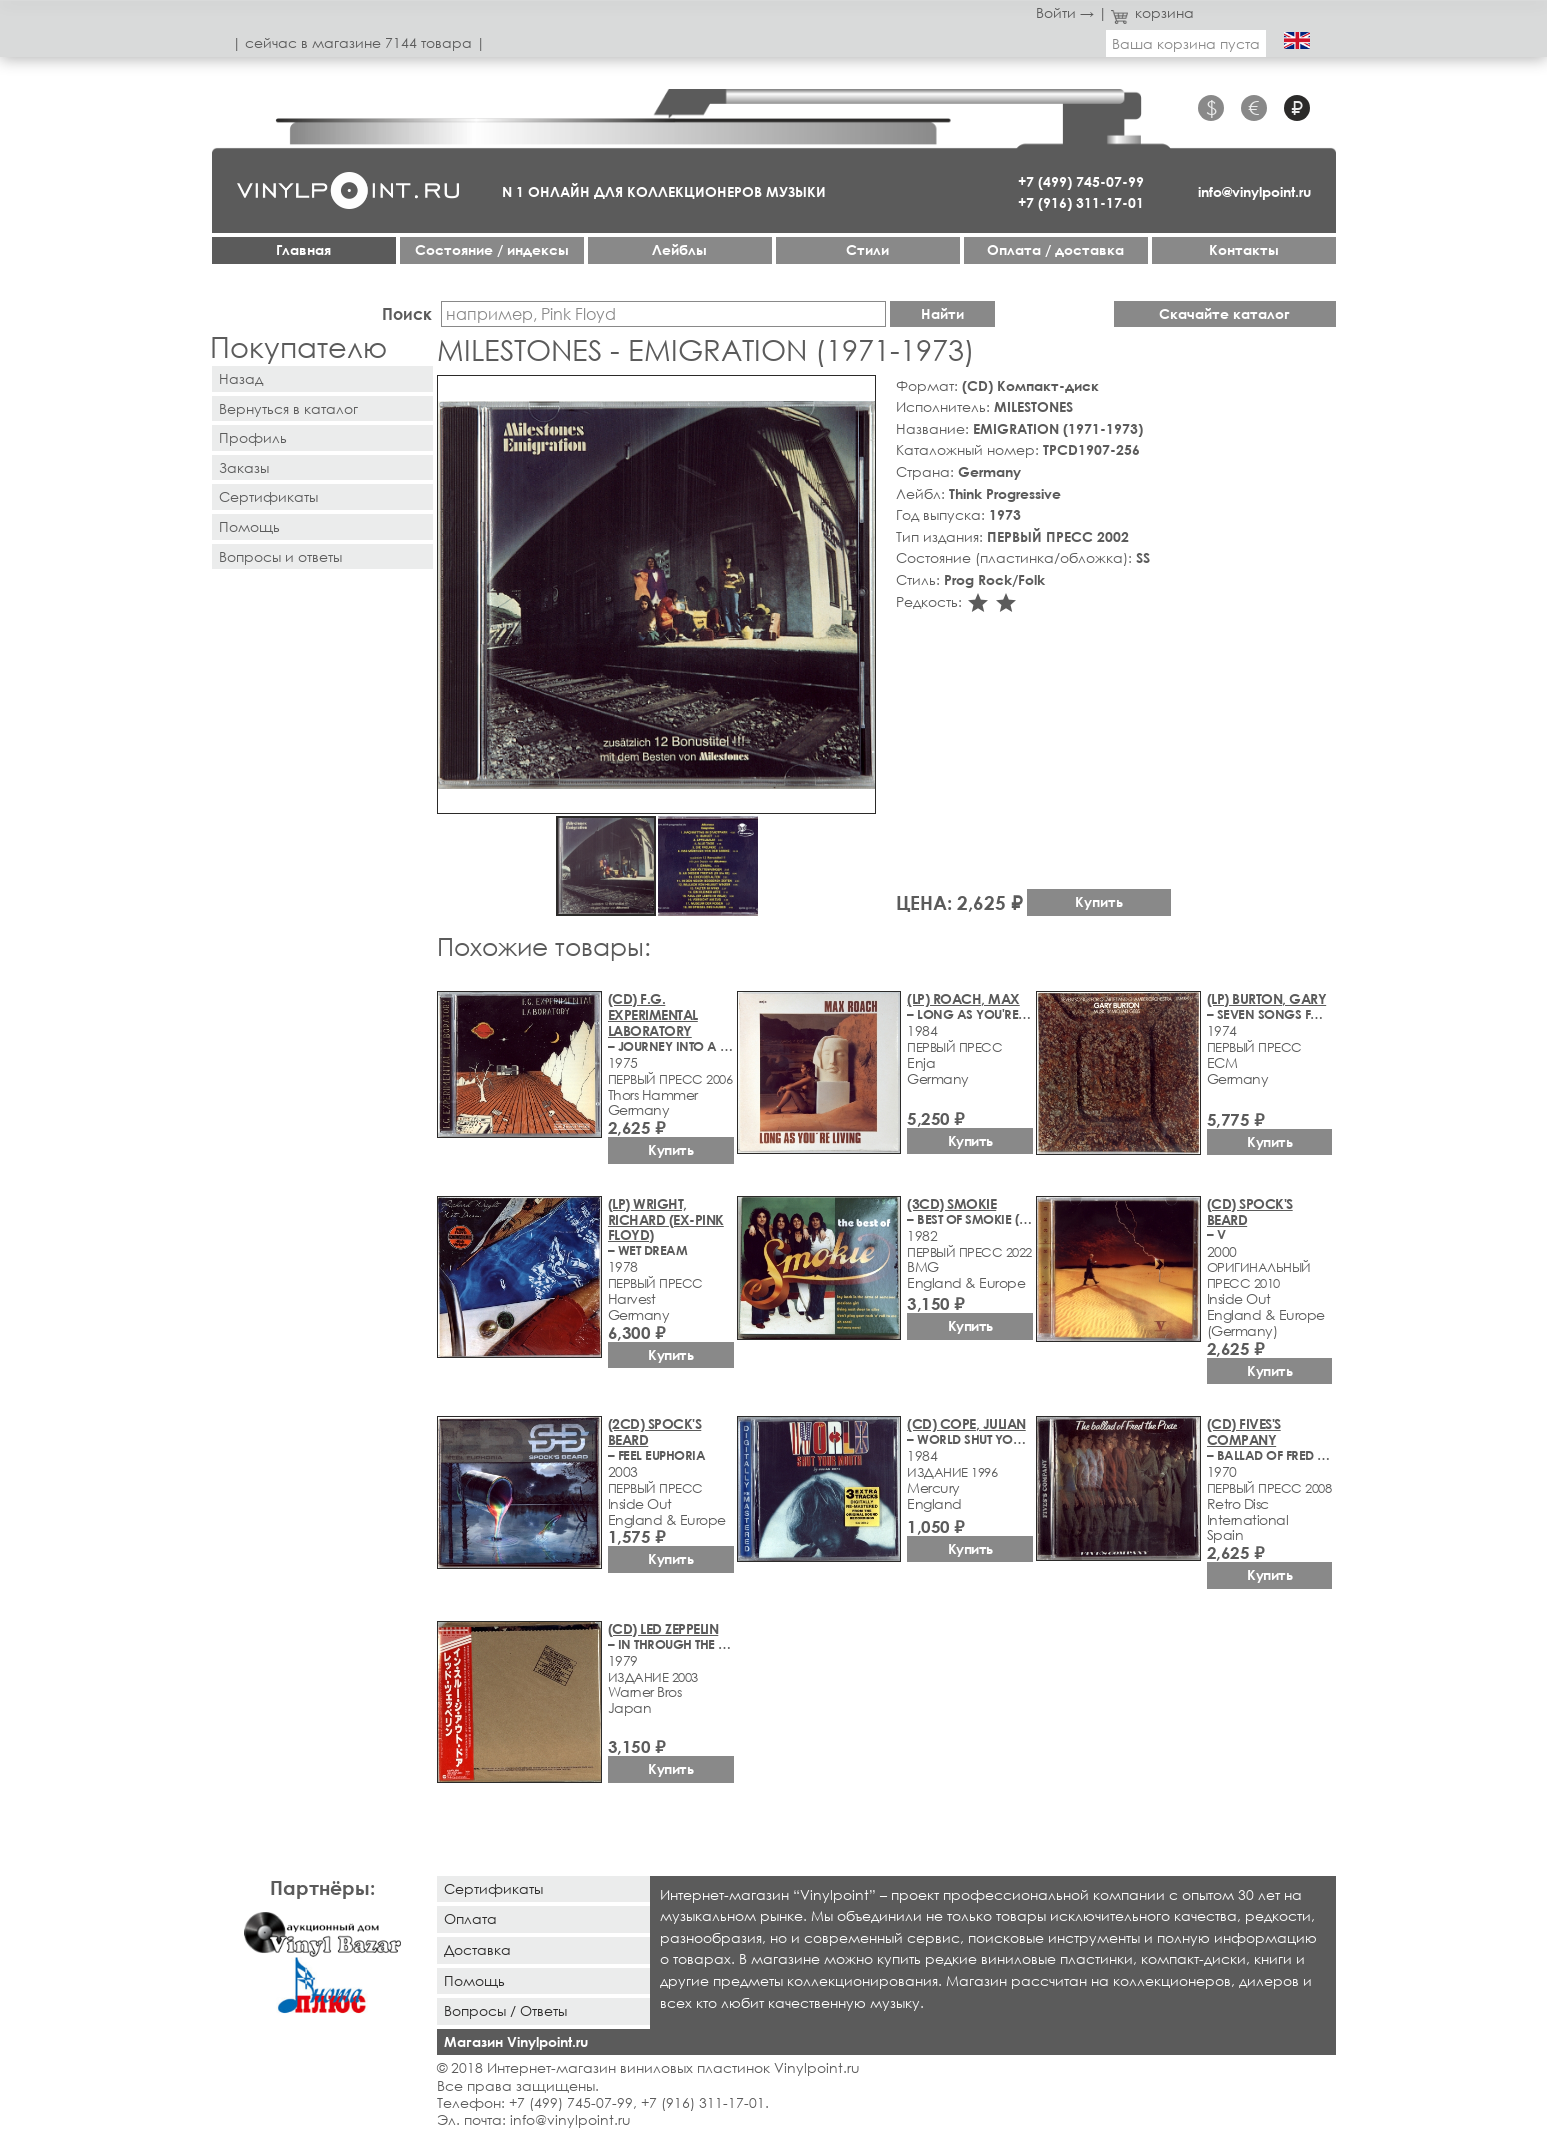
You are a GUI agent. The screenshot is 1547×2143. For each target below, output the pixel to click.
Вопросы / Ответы (505, 2010)
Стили (867, 249)
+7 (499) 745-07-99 (1081, 181)
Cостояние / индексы (492, 249)
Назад (241, 378)
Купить (1099, 901)
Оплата (470, 1918)
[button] (857, 394)
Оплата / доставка (1055, 249)
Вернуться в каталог (288, 408)
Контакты (1244, 249)
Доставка (477, 1949)
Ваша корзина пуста (1186, 43)
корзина (1152, 12)
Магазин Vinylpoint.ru (516, 2041)
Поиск (407, 313)
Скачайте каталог (1224, 313)
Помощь (249, 526)
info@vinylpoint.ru (1254, 191)
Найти (942, 313)
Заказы (244, 467)
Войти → (1065, 12)
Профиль (253, 437)
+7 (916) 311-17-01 (1081, 202)
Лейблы (679, 249)
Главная (303, 249)
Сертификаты (268, 496)
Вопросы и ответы (280, 556)
